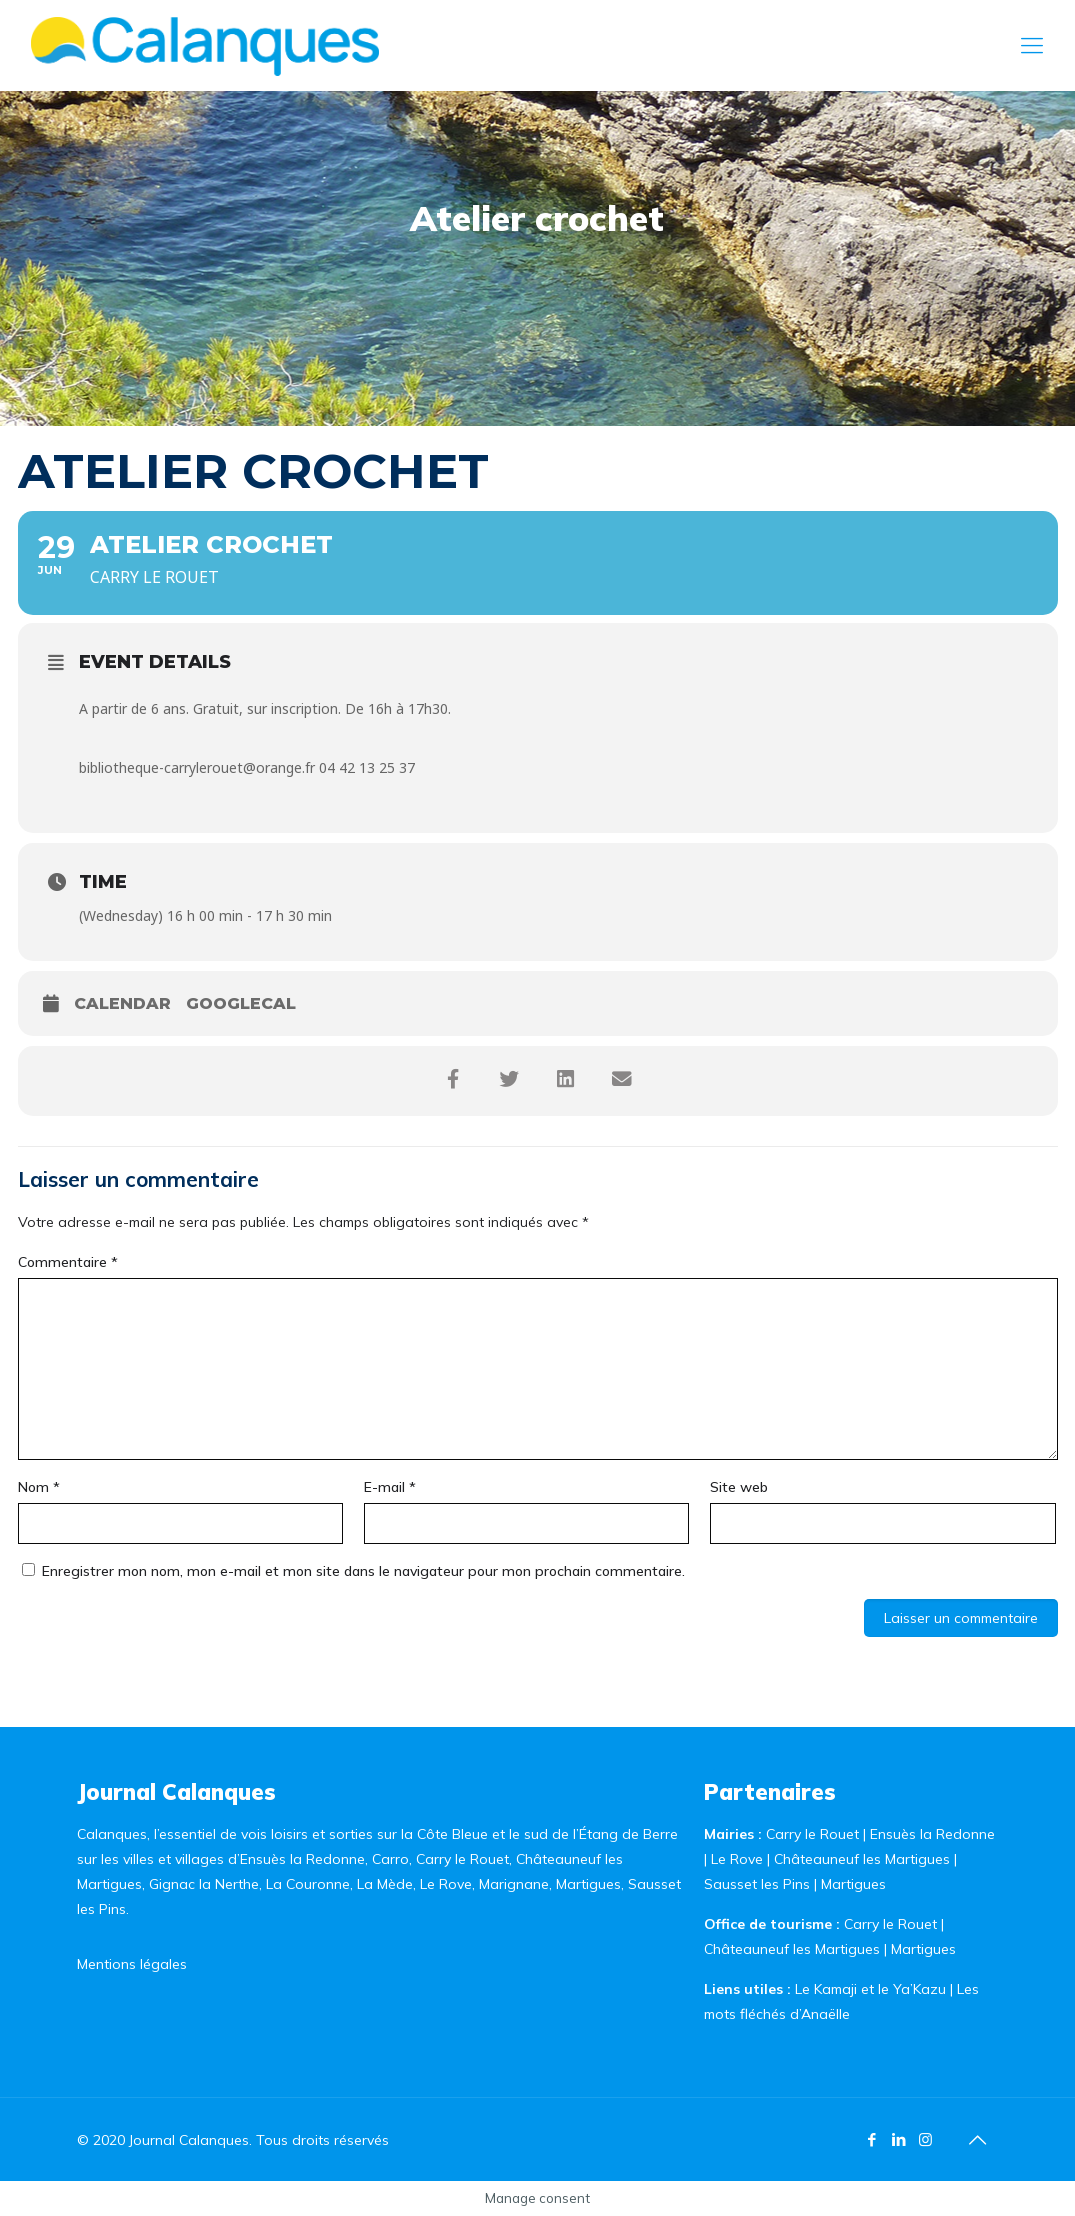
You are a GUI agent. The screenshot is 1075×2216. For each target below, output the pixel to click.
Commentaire (68, 1262)
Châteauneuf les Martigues (862, 1859)
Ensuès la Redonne (932, 1834)
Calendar (122, 1003)
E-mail (390, 1487)
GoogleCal (241, 1003)
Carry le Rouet (812, 1834)
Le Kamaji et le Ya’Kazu (870, 1989)
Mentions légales (132, 1964)
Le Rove (737, 1859)
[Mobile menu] (1032, 45)
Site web (739, 1487)
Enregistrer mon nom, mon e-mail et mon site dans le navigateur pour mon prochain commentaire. (363, 1571)
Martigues (853, 1884)
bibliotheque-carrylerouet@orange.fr (197, 767)
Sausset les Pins (757, 1884)
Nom (39, 1487)
